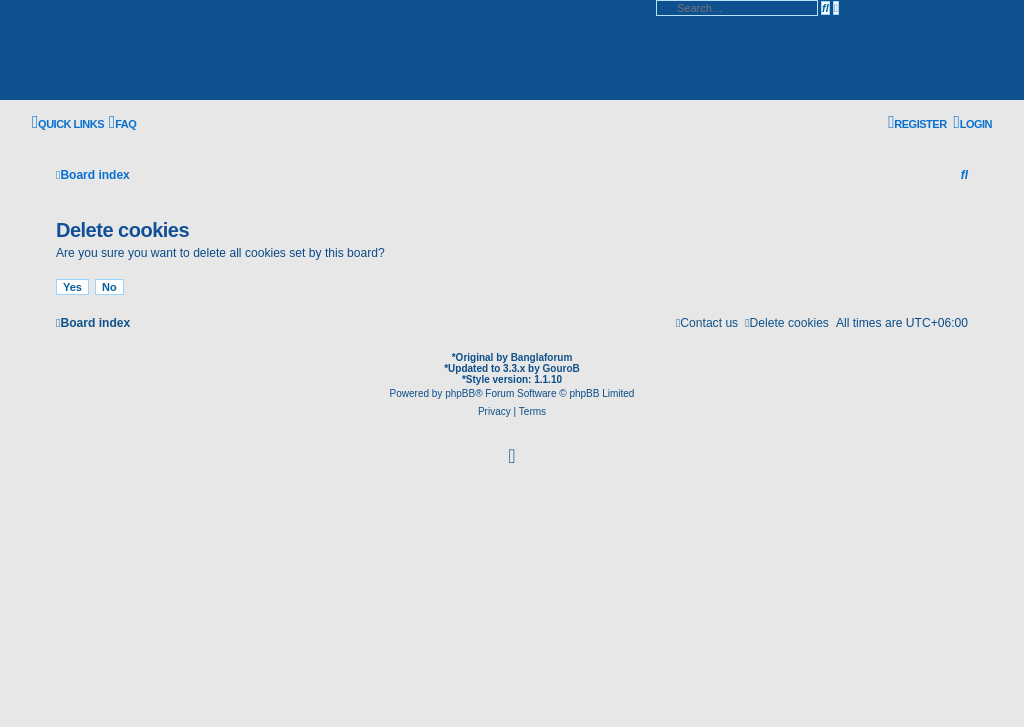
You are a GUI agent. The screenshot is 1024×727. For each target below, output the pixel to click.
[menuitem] (122, 123)
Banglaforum (542, 357)
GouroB (561, 368)
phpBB (460, 393)
